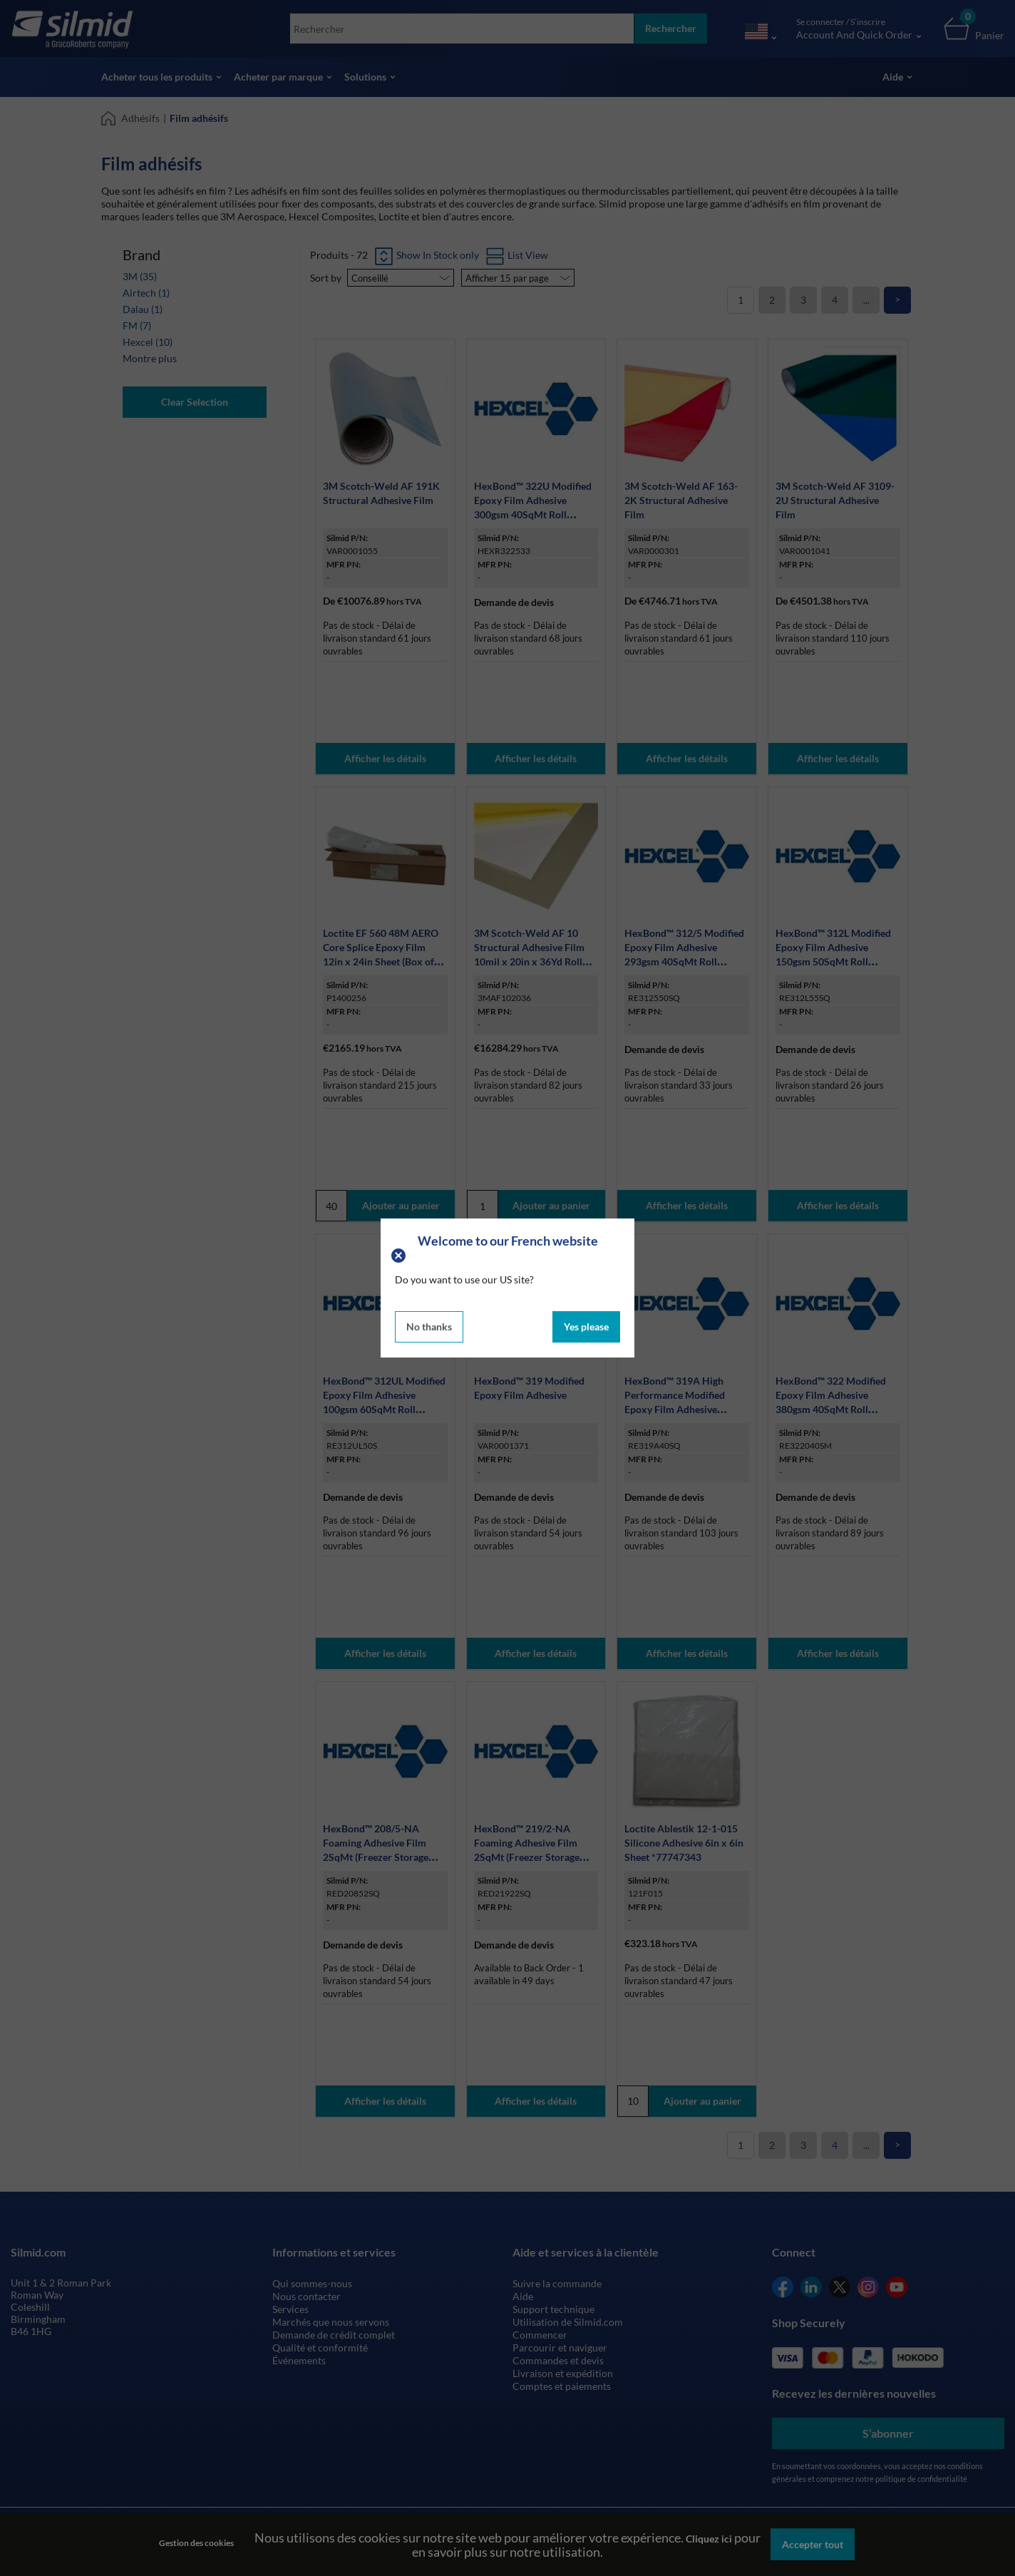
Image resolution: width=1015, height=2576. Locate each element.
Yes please (586, 1326)
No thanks (429, 1326)
